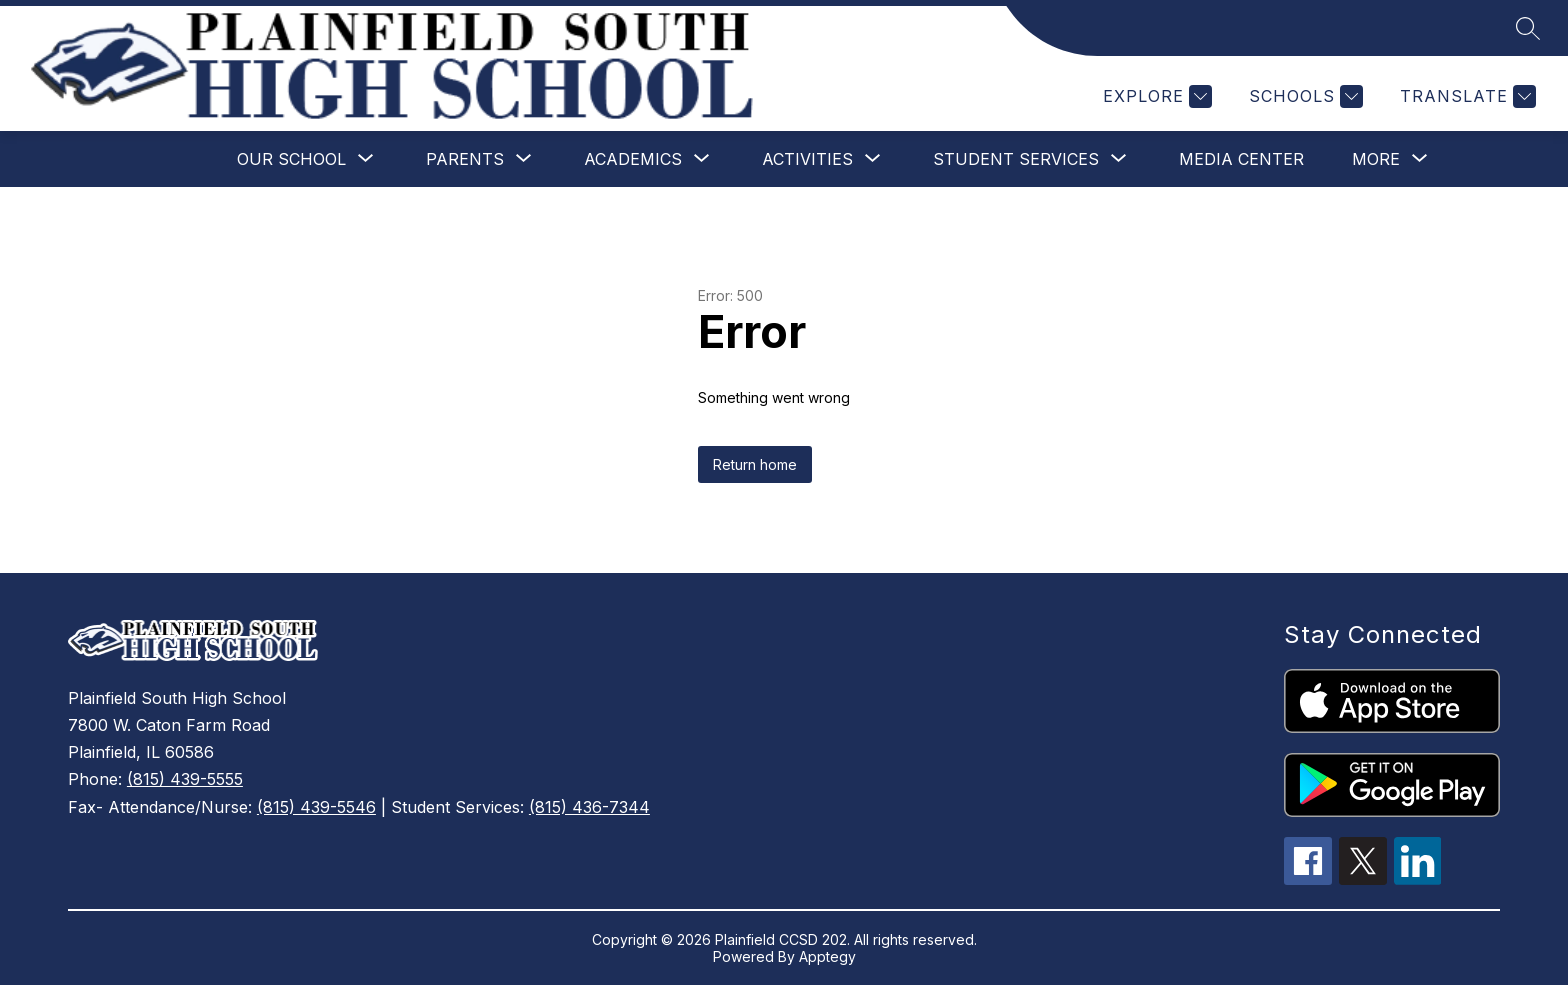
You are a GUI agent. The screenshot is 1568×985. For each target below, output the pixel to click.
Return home (755, 464)
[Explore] (1155, 96)
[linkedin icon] (1418, 879)
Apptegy (827, 956)
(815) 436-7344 (589, 807)
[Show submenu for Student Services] (1016, 159)
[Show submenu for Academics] (633, 159)
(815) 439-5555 (185, 779)
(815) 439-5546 (316, 807)
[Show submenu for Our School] (291, 159)
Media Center (1241, 159)
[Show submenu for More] (1376, 159)
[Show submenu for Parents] (465, 159)
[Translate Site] (1465, 96)
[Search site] (1528, 28)
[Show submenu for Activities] (807, 159)
